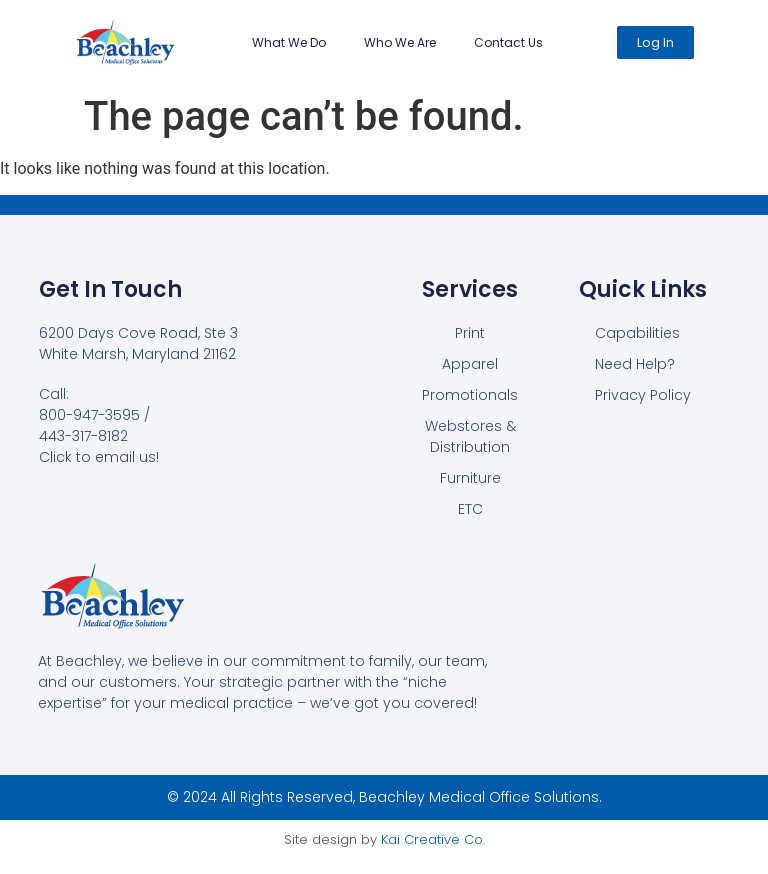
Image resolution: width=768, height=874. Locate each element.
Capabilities (637, 333)
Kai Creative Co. (433, 839)
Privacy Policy (643, 395)
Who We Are (400, 42)
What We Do (289, 42)
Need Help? (635, 364)
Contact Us (508, 42)
